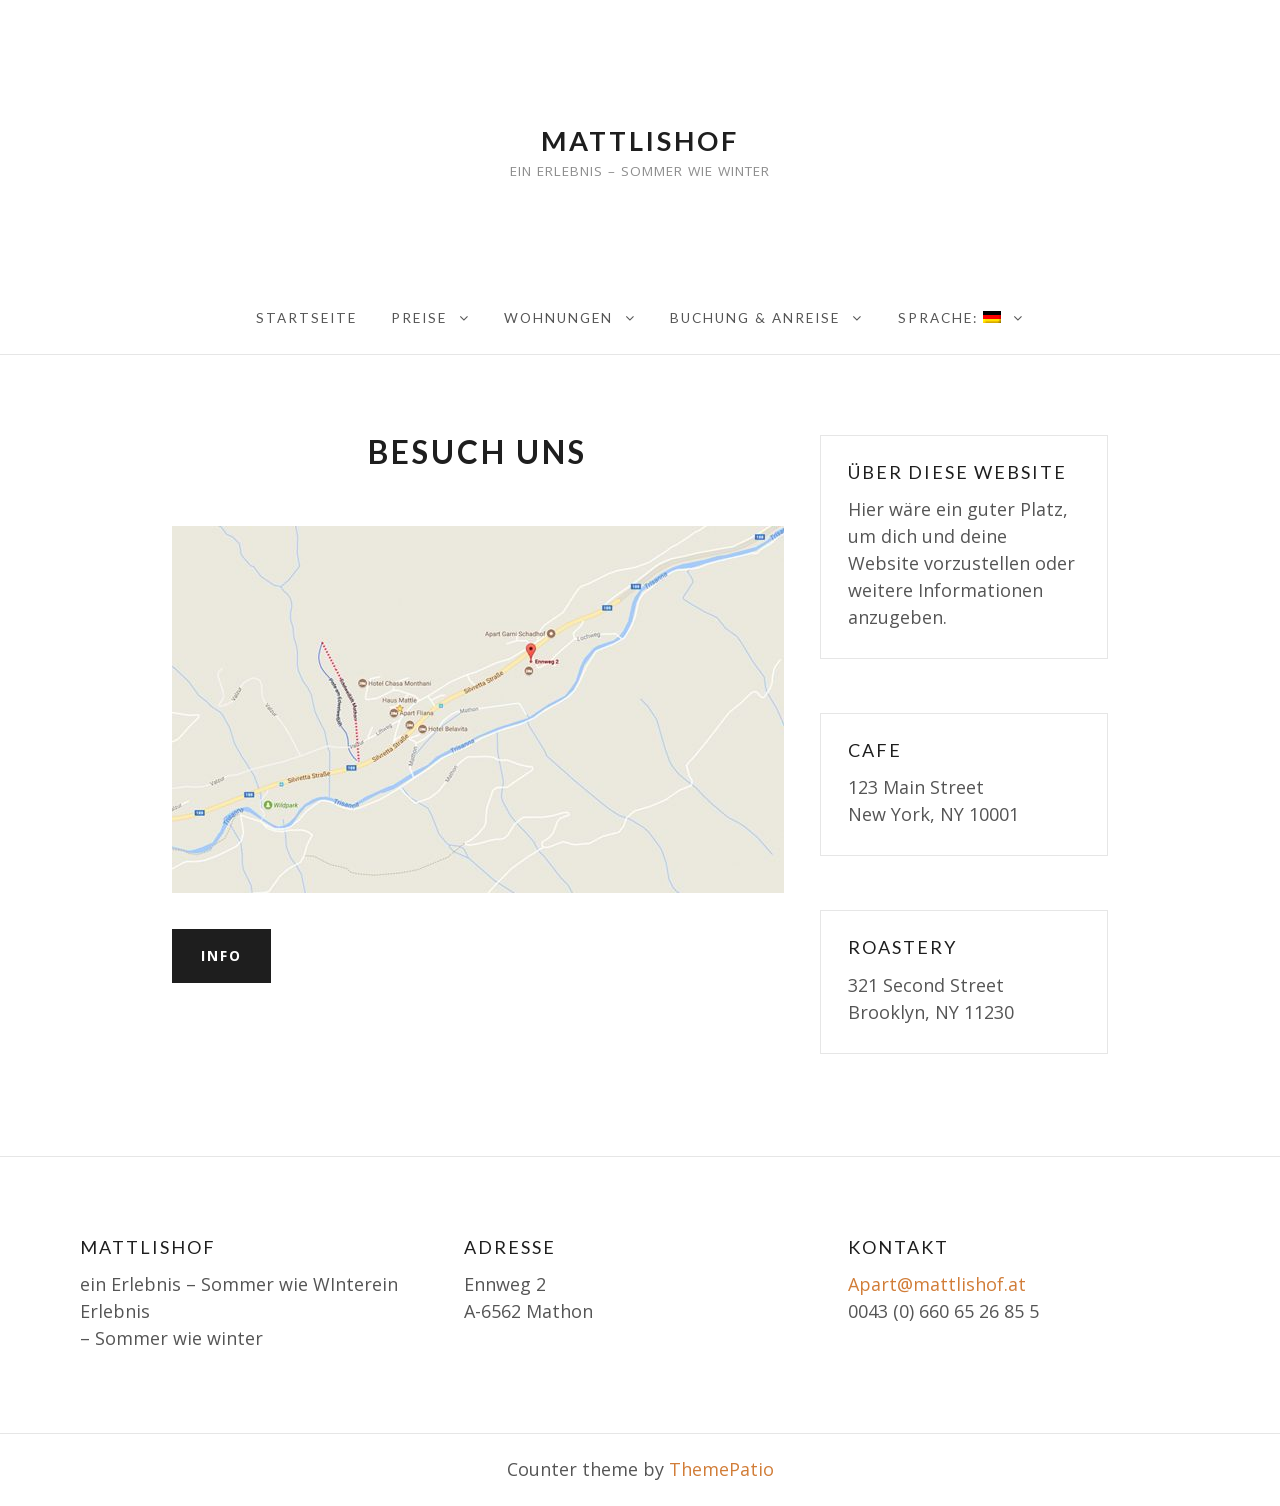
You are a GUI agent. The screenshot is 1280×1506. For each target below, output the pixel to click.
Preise (419, 318)
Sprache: (949, 318)
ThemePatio (721, 1469)
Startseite (306, 318)
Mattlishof (640, 140)
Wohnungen (558, 318)
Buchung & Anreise (755, 318)
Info (221, 955)
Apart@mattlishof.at (937, 1284)
